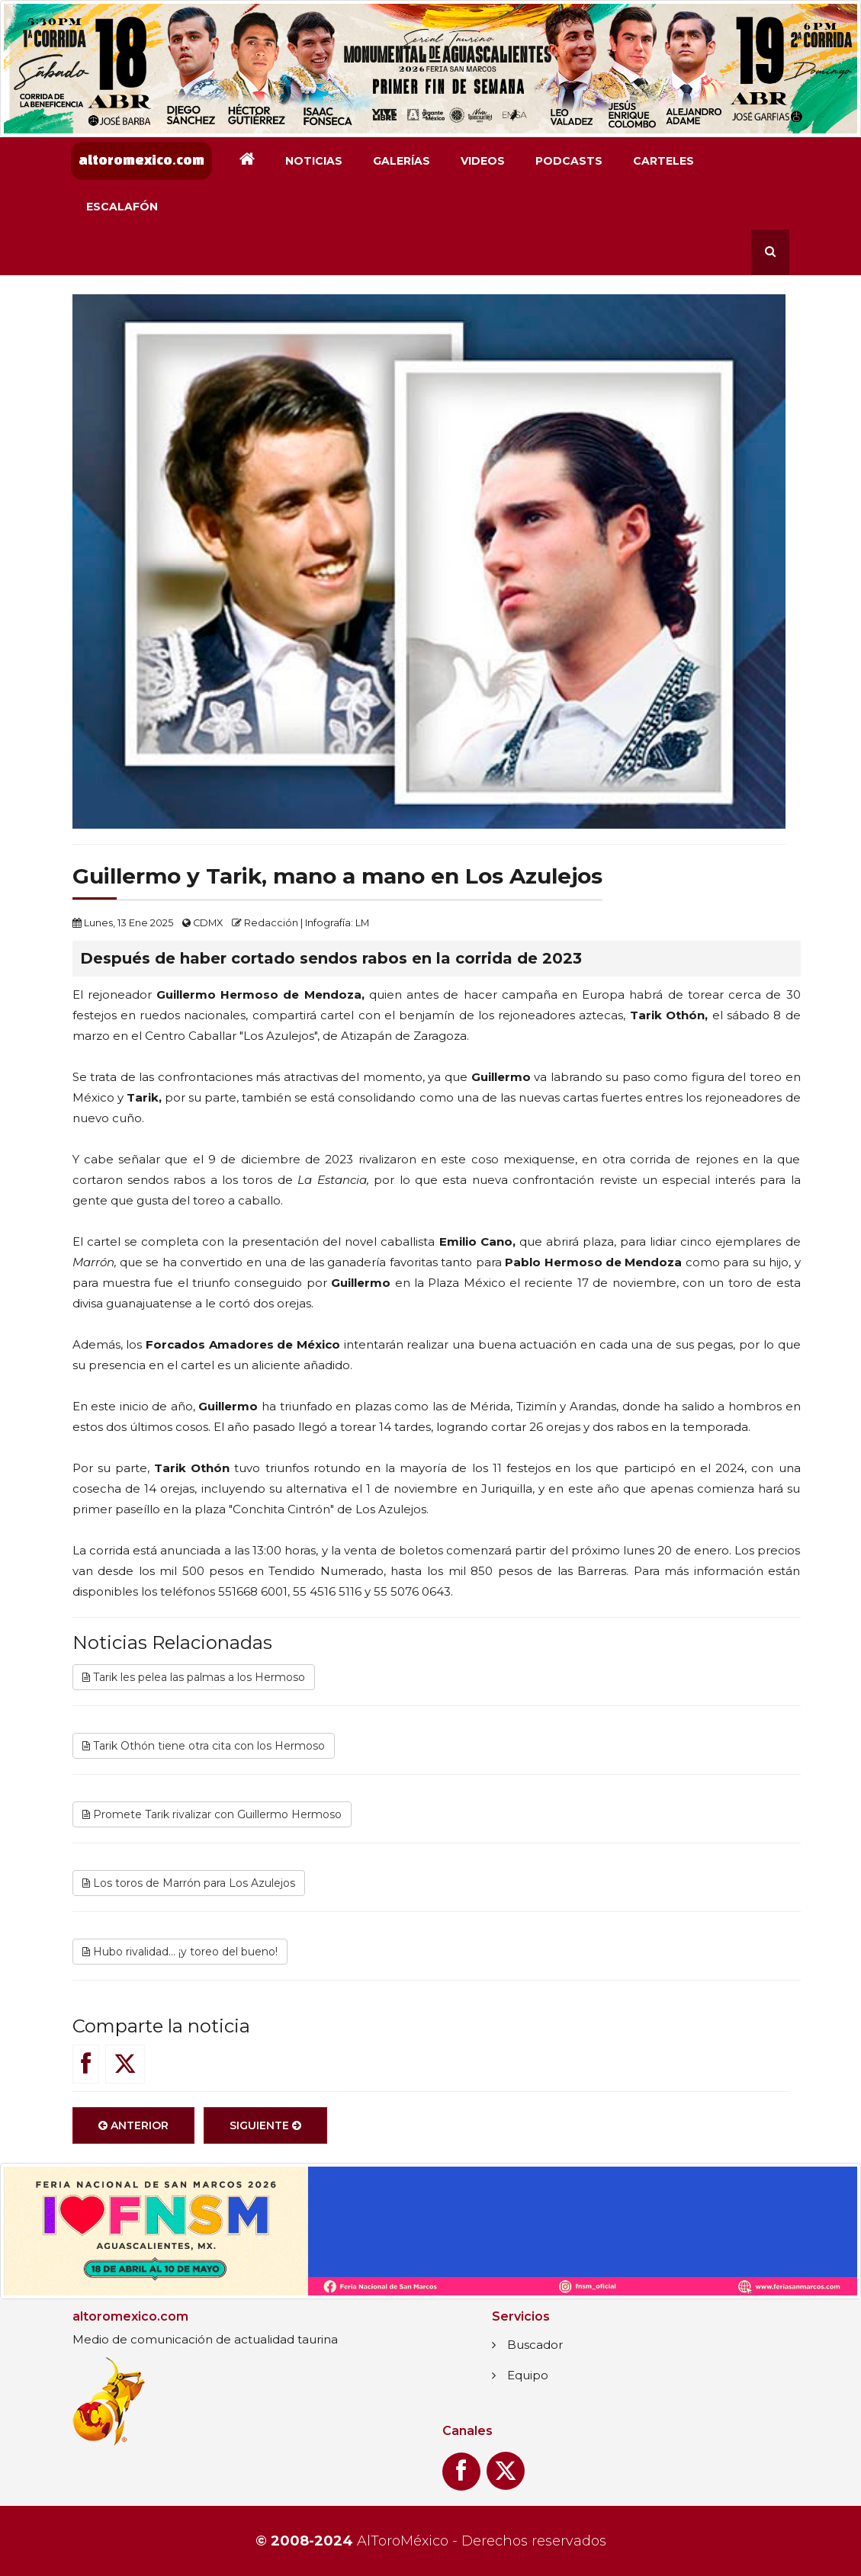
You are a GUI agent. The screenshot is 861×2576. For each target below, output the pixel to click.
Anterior (133, 2125)
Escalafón (122, 206)
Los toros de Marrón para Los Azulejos (188, 1883)
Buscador (535, 2344)
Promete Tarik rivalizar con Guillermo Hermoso (212, 1814)
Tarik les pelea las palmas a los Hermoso (193, 1677)
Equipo (527, 2375)
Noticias (313, 161)
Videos (483, 161)
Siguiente (265, 2125)
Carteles (663, 161)
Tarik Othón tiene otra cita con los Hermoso (203, 1746)
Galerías (401, 161)
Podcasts (568, 161)
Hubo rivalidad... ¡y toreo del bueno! (180, 1951)
